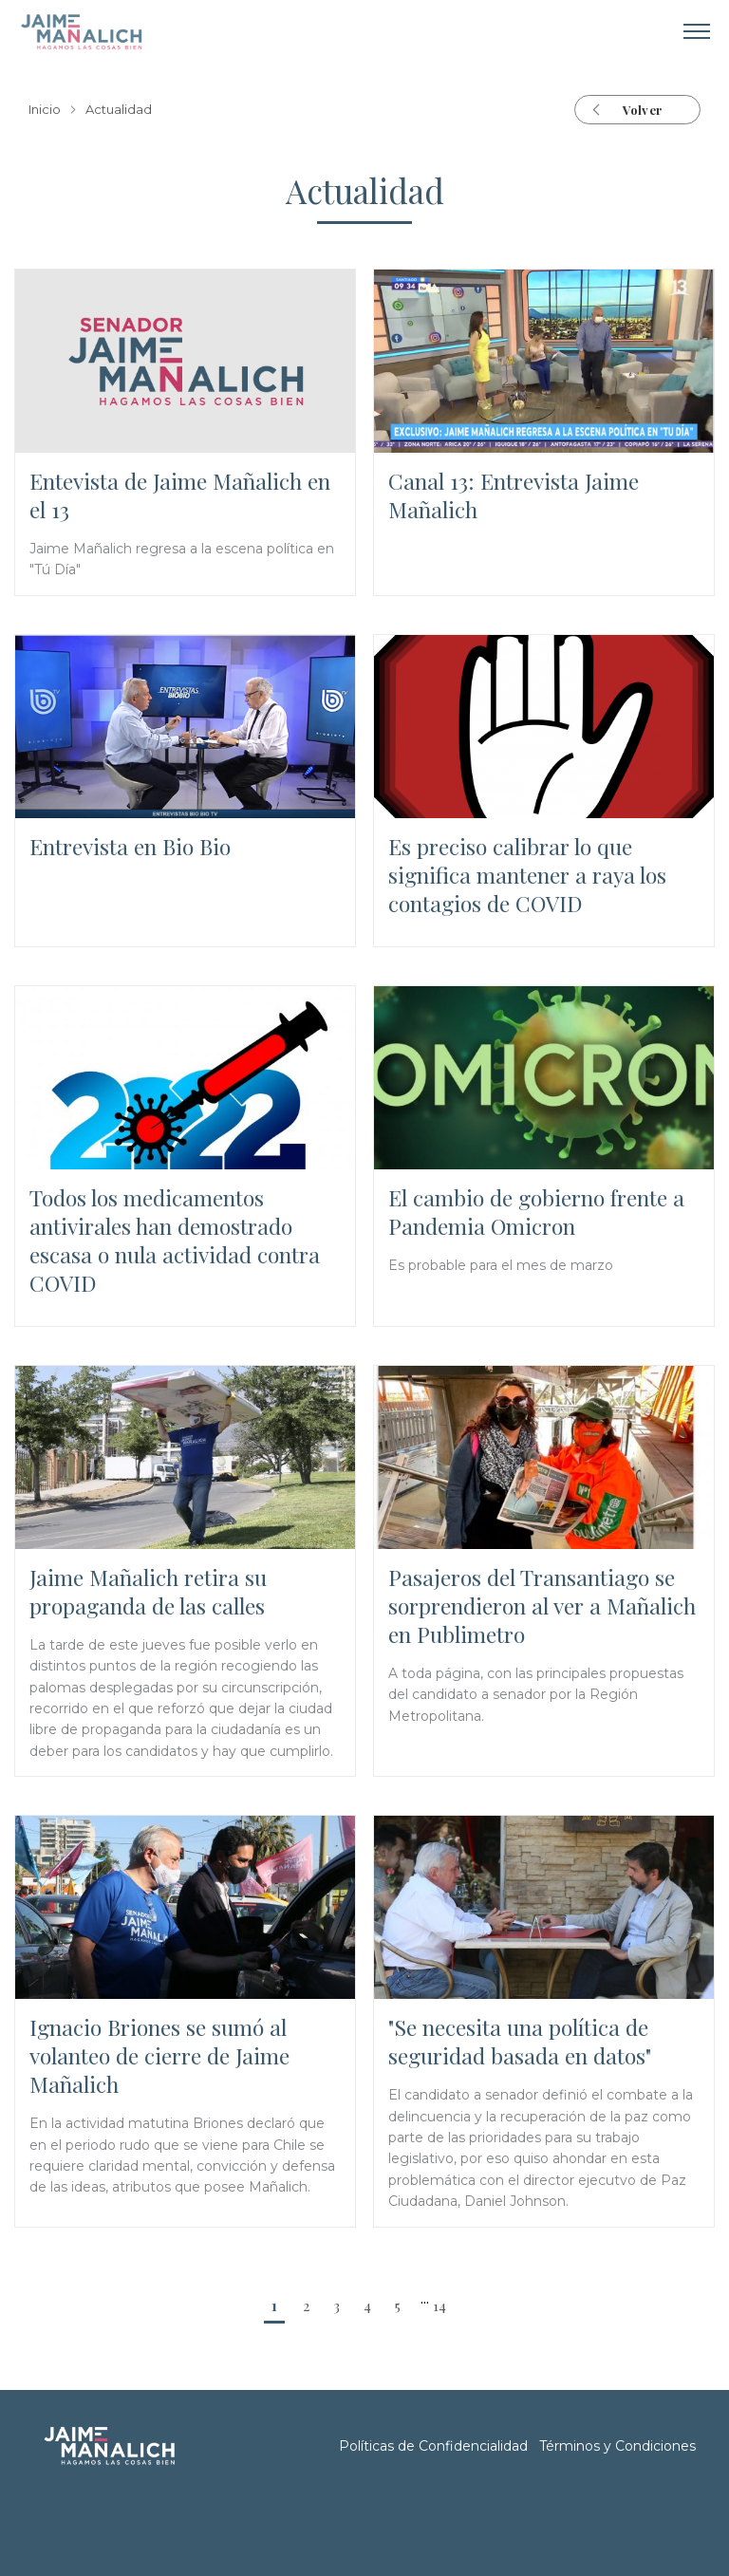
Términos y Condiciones (617, 2446)
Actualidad (118, 109)
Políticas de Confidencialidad (433, 2446)
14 (439, 2305)
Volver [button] (642, 110)
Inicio (44, 109)
